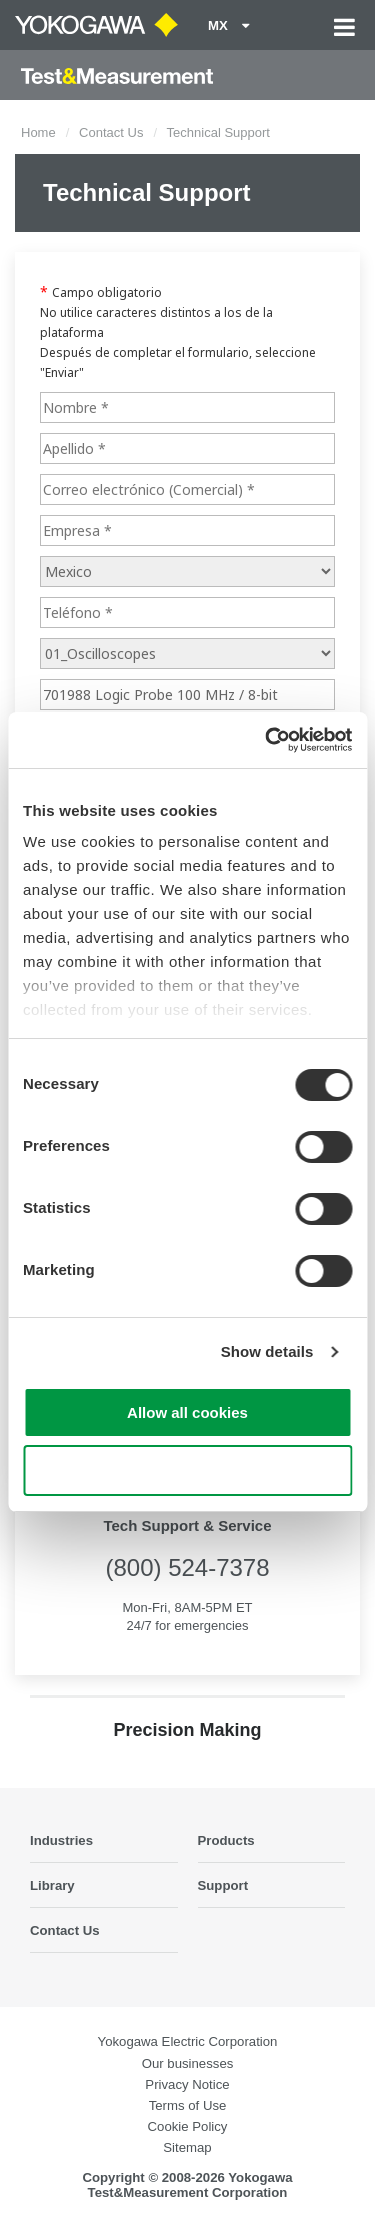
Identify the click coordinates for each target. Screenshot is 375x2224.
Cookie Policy (188, 2126)
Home (38, 132)
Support (223, 1885)
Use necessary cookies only (187, 1470)
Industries (61, 1840)
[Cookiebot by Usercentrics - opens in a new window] (267, 740)
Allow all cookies (187, 1412)
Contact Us (111, 132)
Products (226, 1840)
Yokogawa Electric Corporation (188, 2041)
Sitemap (187, 2147)
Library (52, 1885)
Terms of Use (188, 2105)
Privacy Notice (187, 2084)
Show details (267, 1351)
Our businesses (188, 2063)
